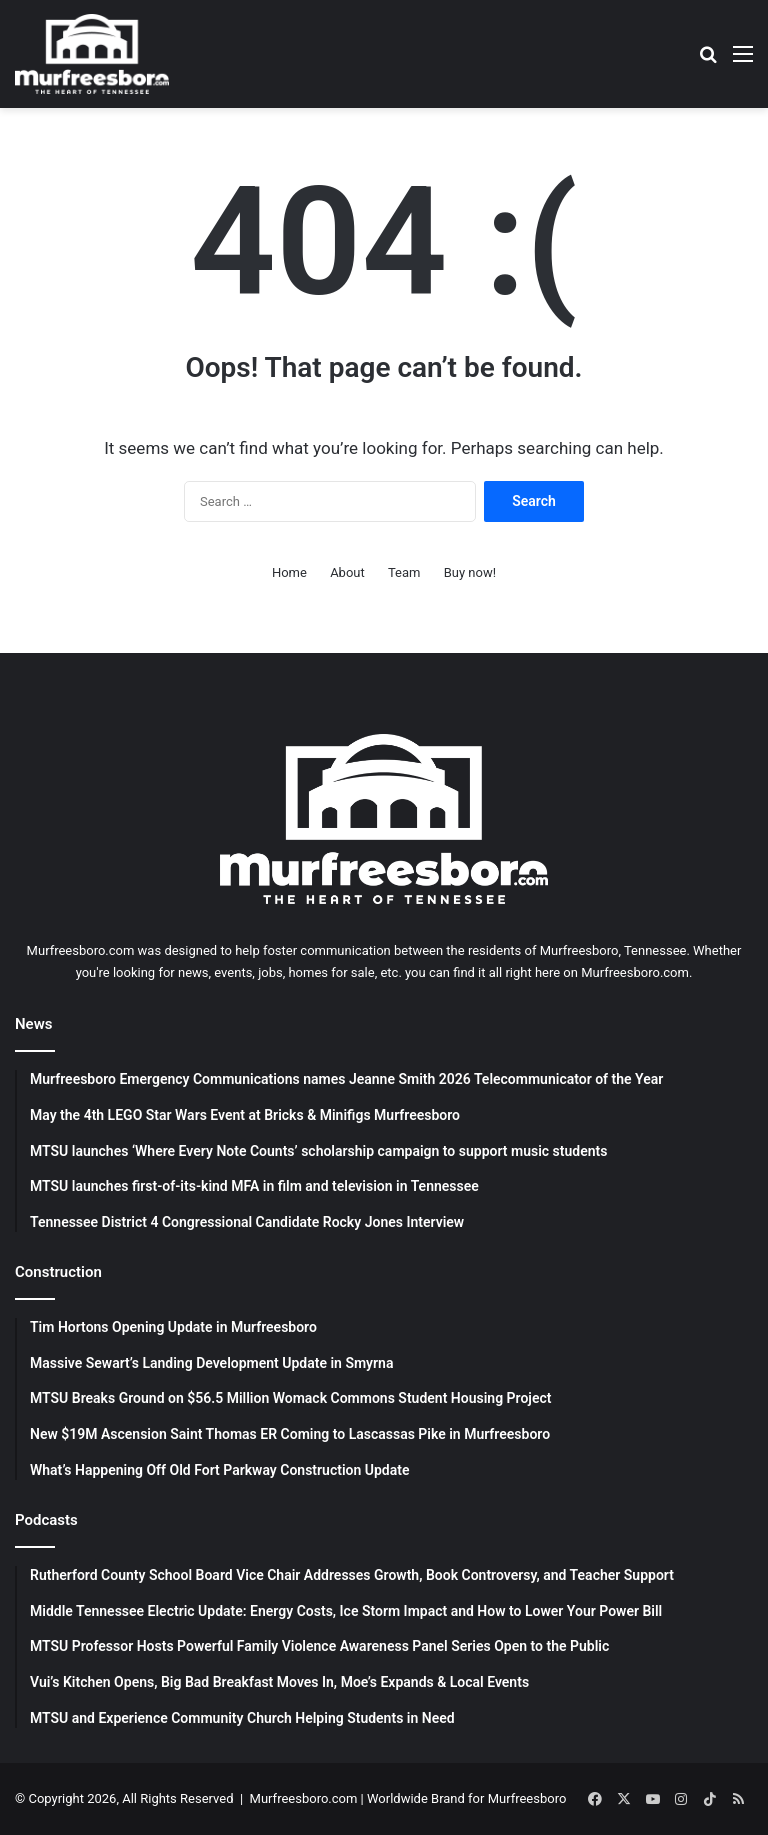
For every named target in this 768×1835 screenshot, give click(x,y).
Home (289, 572)
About (347, 572)
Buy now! (470, 572)
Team (404, 572)
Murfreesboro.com (304, 1798)
